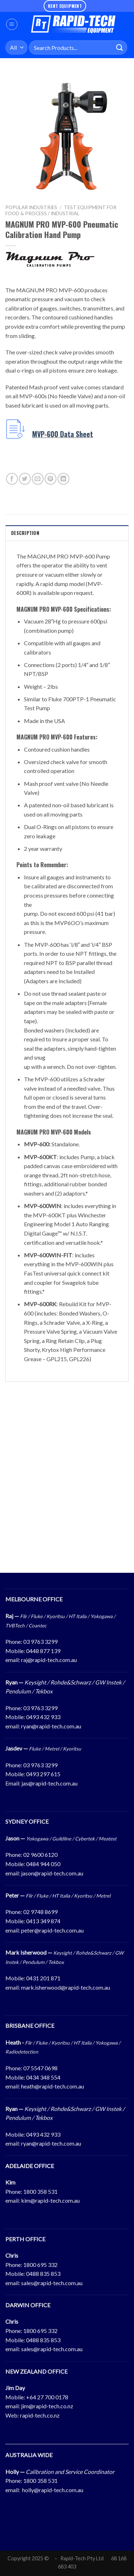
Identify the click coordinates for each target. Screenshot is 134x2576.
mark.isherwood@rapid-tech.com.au (65, 1987)
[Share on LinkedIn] (63, 479)
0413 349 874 (43, 1921)
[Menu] (12, 24)
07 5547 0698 (40, 2068)
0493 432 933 (43, 1716)
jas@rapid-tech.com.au (49, 1783)
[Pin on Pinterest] (50, 479)
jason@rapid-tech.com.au (52, 1873)
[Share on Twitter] (25, 479)
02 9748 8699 (40, 1911)
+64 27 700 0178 (47, 2397)
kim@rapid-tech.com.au (50, 2200)
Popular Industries (31, 207)
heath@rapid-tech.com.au (52, 2086)
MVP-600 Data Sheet (62, 434)
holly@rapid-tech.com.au (52, 2489)
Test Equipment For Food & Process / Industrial (60, 210)
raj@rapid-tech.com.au (49, 1659)
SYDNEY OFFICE (27, 1821)
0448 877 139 (43, 1650)
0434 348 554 (43, 2077)
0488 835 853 (43, 2273)
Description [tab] (25, 533)
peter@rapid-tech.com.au (52, 1930)
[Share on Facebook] (12, 479)
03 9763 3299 (40, 1641)
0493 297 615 (43, 1774)
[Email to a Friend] (38, 479)
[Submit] (119, 47)
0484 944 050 (43, 1863)
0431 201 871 (43, 1978)
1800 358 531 (40, 2191)
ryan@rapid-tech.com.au (51, 1726)
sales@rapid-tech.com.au (52, 2282)
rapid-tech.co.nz (40, 2415)
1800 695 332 (40, 2264)
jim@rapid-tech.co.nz (47, 2406)
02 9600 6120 (40, 1854)
